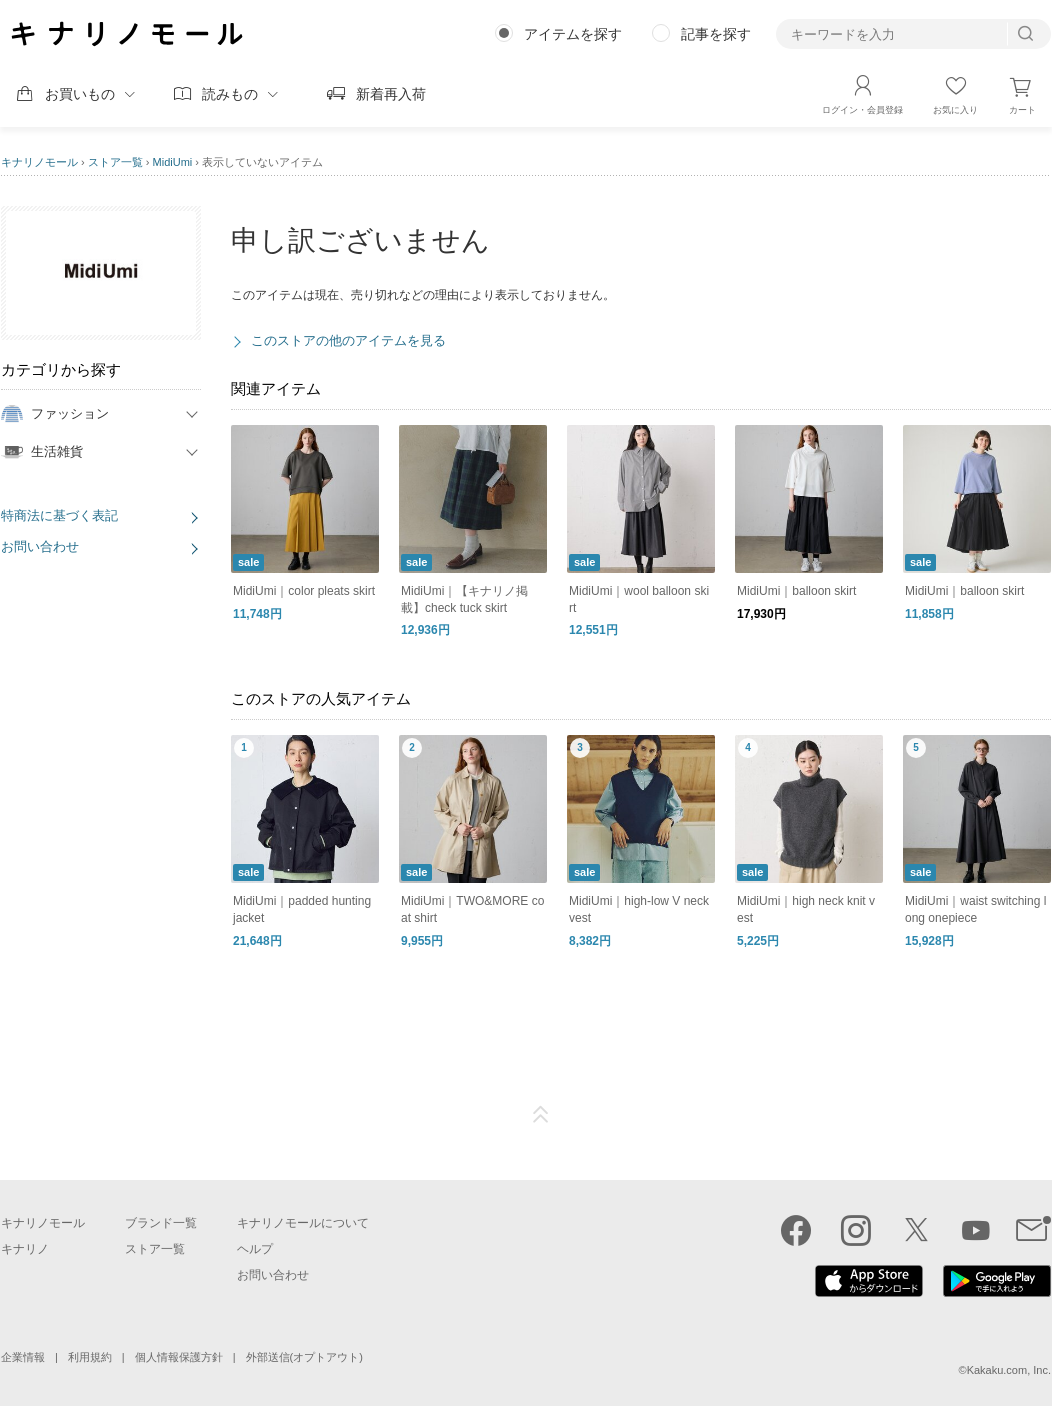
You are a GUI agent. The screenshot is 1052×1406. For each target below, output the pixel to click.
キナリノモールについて (303, 1223)
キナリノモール (39, 162)
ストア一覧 (115, 162)
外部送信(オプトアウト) (304, 1357)
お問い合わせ (40, 546)
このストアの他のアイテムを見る (348, 340)
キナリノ (25, 1249)
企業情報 (23, 1357)
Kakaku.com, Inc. (1009, 1370)
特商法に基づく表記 (59, 515)
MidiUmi (173, 162)
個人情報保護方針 (179, 1357)
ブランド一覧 (161, 1223)
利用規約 (90, 1357)
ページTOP (541, 1115)
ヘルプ (255, 1249)
